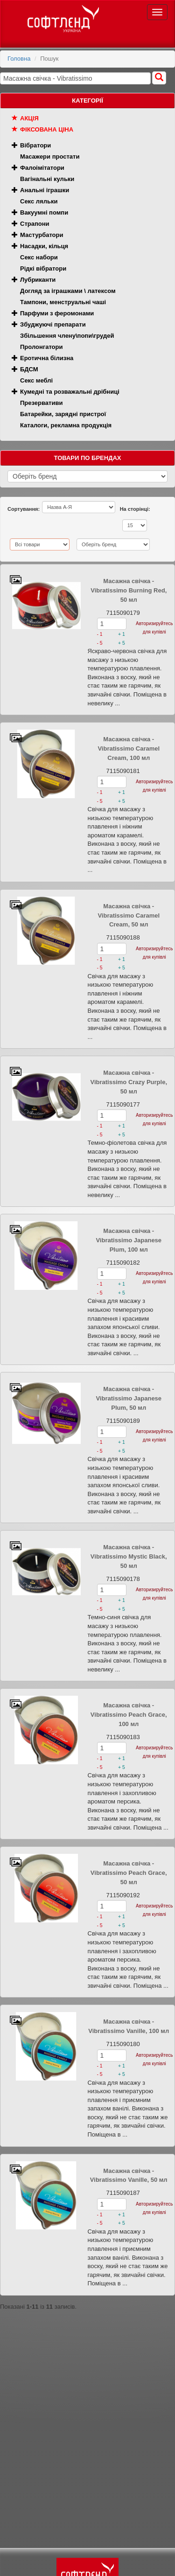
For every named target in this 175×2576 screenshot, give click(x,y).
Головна (18, 58)
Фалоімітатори (42, 167)
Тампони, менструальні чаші (63, 302)
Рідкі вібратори (43, 268)
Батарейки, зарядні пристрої (63, 414)
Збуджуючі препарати (53, 324)
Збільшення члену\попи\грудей (67, 335)
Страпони (34, 223)
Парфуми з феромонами (57, 313)
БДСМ (29, 369)
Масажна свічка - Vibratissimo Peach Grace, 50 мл (129, 1873)
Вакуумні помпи (44, 212)
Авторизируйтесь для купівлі (154, 627)
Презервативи (41, 402)
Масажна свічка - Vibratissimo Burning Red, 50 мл (129, 590)
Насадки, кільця (44, 246)
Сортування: (23, 509)
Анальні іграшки (44, 190)
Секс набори (39, 257)
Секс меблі (36, 380)
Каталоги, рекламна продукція (66, 425)
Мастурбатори (41, 234)
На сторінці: (135, 509)
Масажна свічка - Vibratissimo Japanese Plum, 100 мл (128, 1240)
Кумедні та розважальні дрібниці (69, 391)
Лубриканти (38, 279)
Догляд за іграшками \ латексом (68, 290)
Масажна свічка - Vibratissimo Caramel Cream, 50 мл (129, 915)
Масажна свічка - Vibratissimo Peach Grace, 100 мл (129, 1714)
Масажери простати (49, 156)
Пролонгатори (41, 346)
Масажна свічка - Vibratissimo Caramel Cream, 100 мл (129, 748)
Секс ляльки (38, 201)
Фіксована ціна (46, 129)
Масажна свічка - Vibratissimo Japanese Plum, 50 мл (128, 1398)
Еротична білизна (46, 358)
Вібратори (35, 145)
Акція (29, 118)
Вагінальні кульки (47, 178)
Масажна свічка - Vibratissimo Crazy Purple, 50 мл (129, 1082)
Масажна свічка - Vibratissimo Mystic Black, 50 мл (129, 1556)
